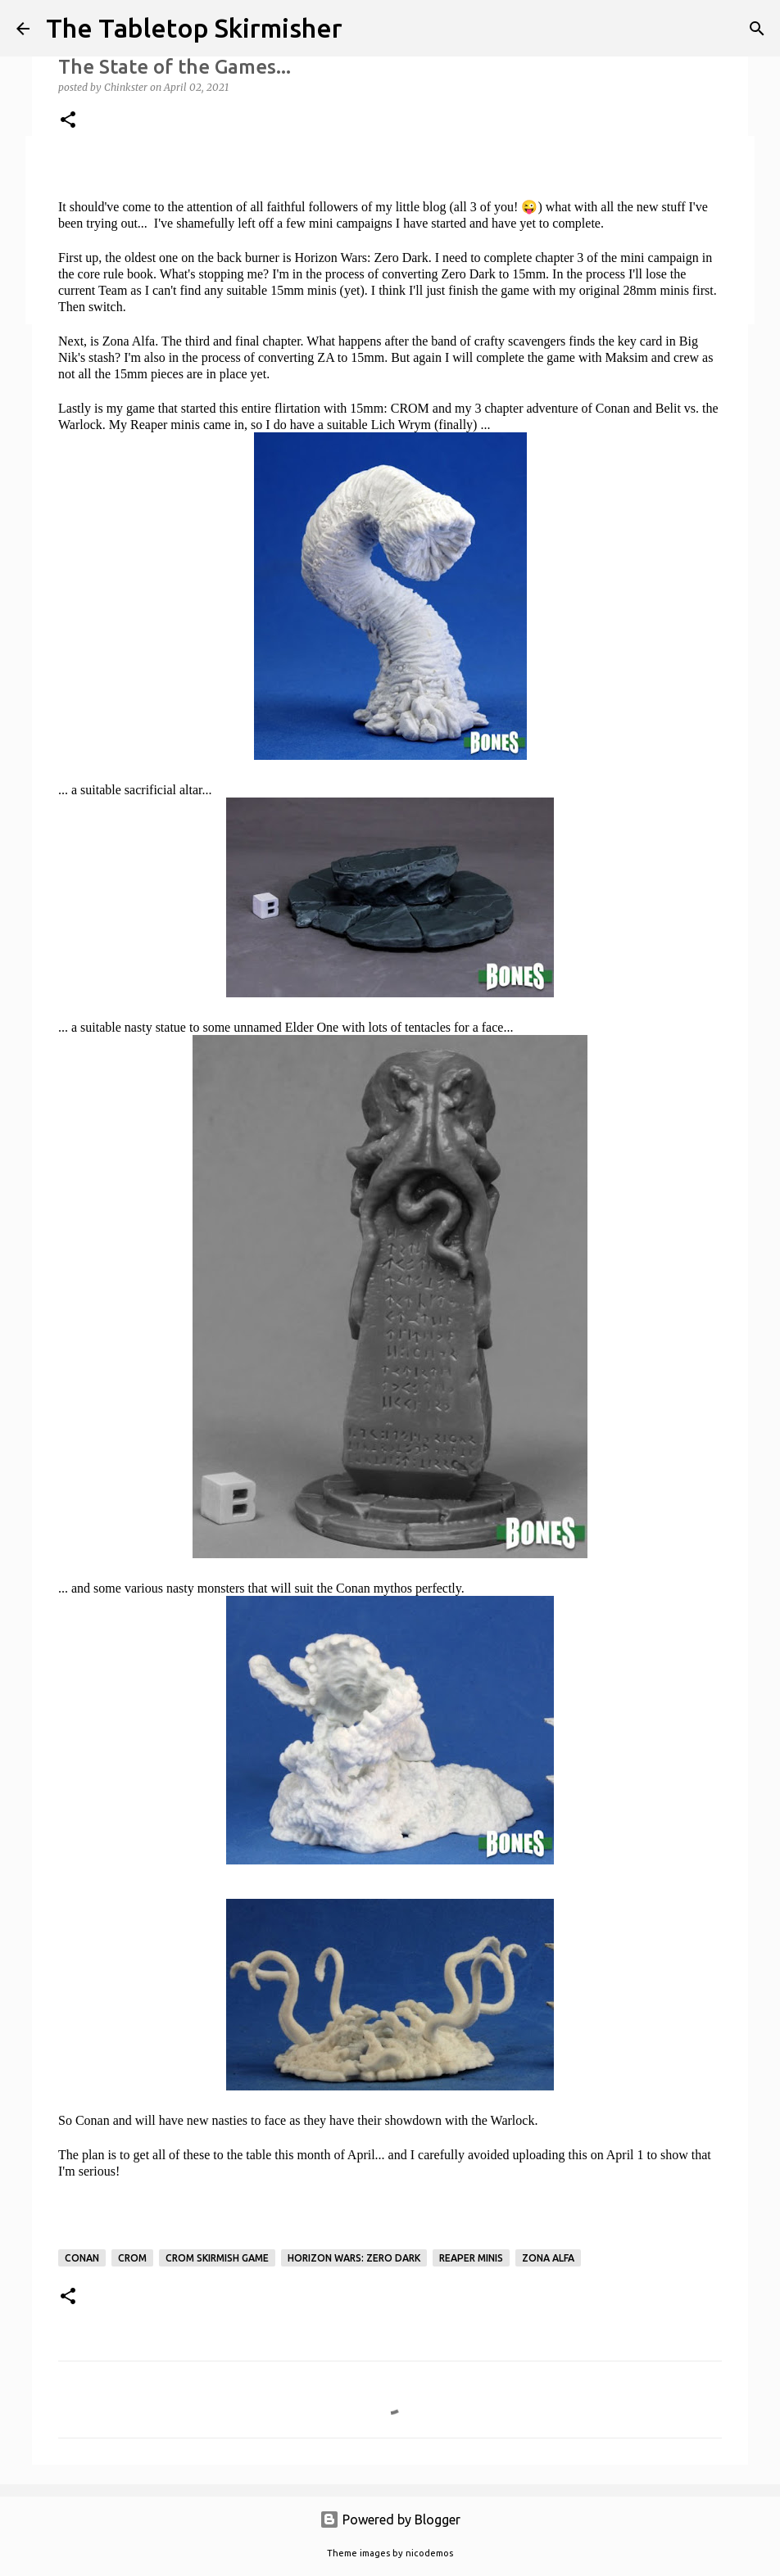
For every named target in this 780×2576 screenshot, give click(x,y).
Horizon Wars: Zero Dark (354, 2258)
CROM (132, 2258)
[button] (68, 121)
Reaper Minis (471, 2258)
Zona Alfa (548, 2258)
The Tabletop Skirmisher (194, 28)
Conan (82, 2258)
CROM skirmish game (217, 2258)
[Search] (757, 28)
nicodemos (429, 2553)
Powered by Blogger (390, 2519)
